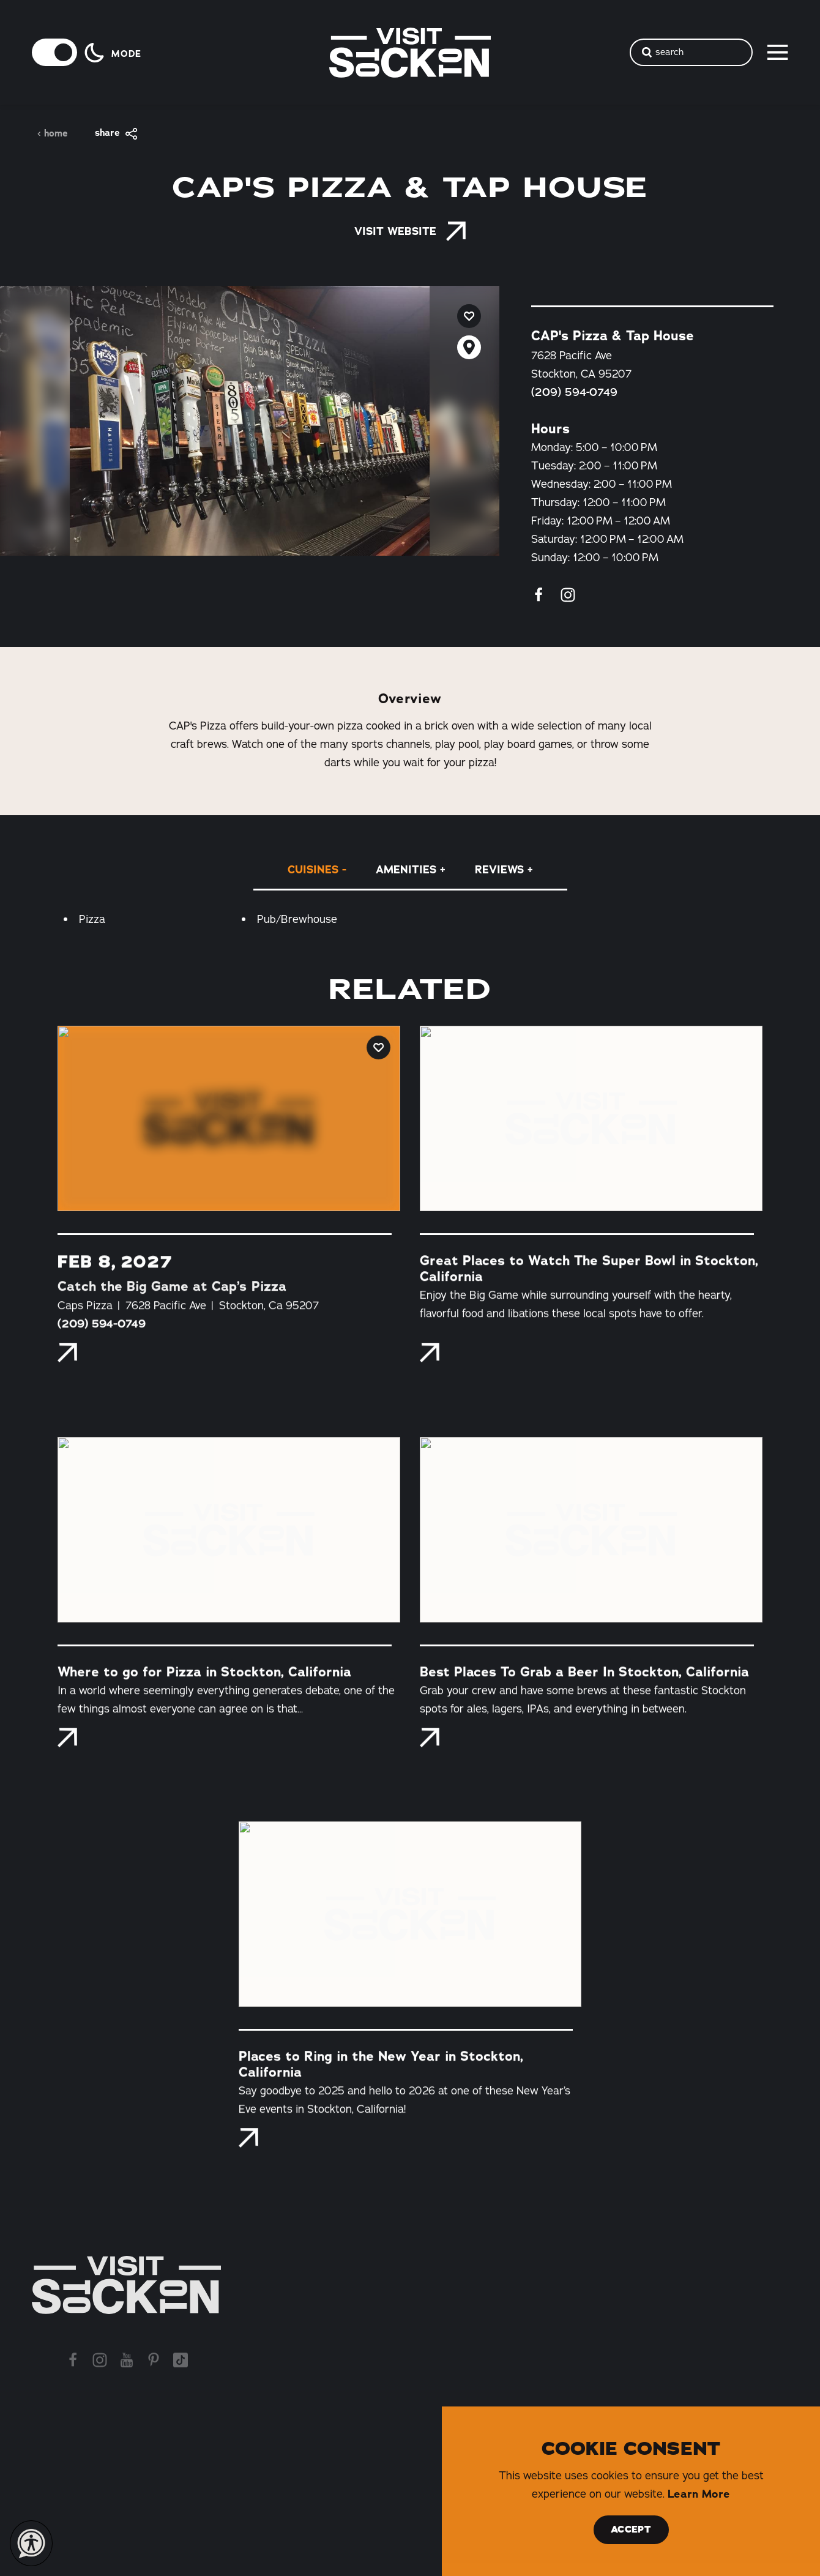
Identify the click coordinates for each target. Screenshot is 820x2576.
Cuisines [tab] (313, 869)
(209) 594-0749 (574, 392)
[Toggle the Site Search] (691, 52)
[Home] (126, 2285)
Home (52, 133)
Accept (631, 2529)
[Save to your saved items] (469, 316)
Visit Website (410, 231)
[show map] (469, 347)
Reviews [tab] (499, 869)
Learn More (699, 2494)
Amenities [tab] (406, 869)
